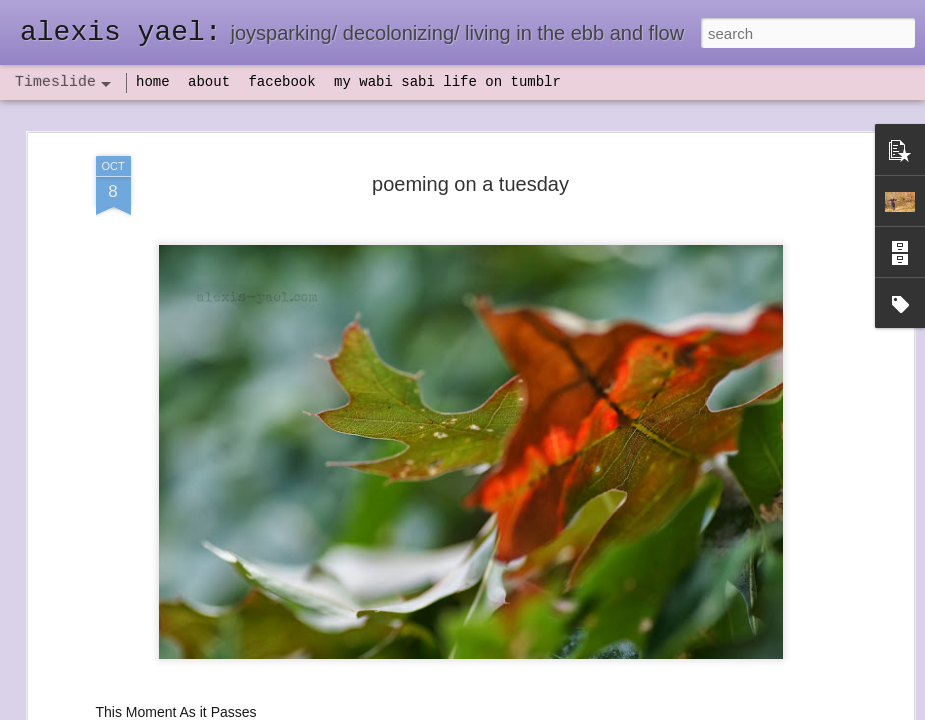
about (209, 82)
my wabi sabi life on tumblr (447, 82)
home (153, 82)
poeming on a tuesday (470, 184)
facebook (281, 82)
